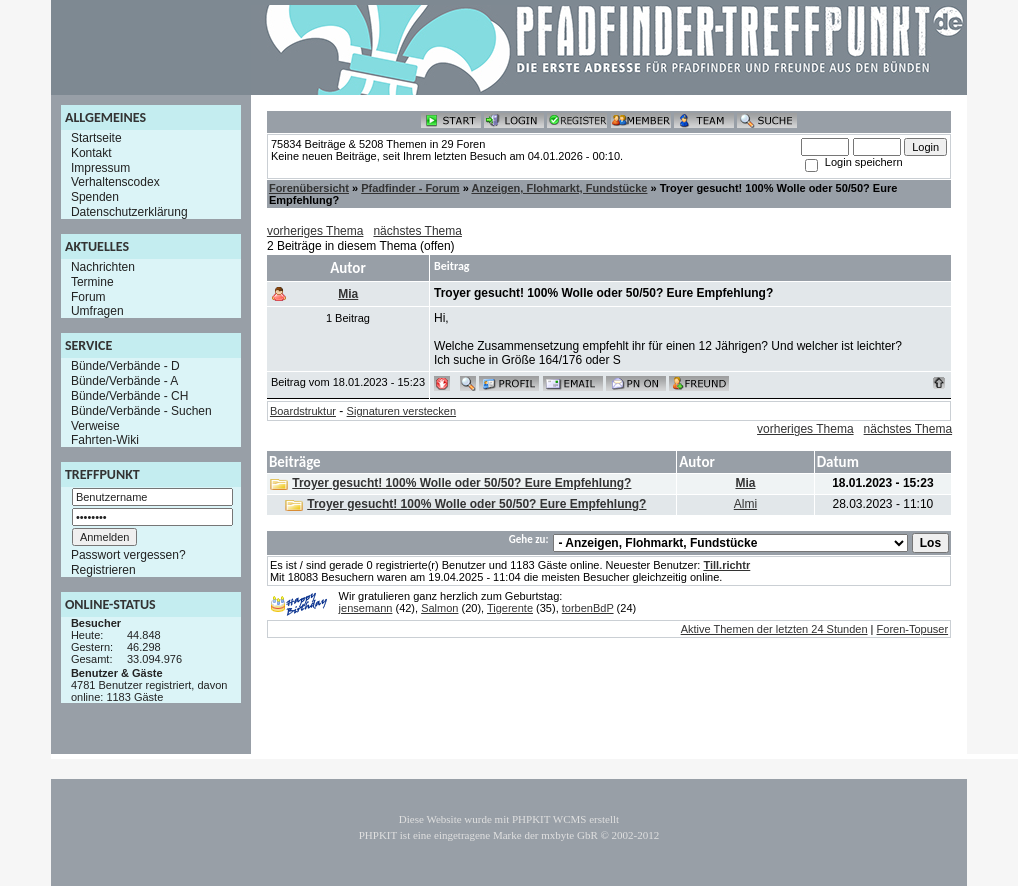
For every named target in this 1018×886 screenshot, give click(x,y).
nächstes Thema (417, 231)
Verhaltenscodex (115, 182)
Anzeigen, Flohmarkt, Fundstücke (559, 188)
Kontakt (91, 153)
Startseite (96, 138)
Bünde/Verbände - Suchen (141, 411)
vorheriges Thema (315, 231)
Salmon (439, 608)
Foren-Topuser (913, 629)
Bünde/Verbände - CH (129, 396)
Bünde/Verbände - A (124, 381)
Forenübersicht (309, 188)
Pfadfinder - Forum (410, 188)
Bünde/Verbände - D (125, 366)
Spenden (95, 197)
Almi (745, 504)
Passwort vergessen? (128, 555)
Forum (88, 296)
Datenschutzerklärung (129, 212)
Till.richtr (726, 565)
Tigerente (510, 608)
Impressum (100, 167)
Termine (92, 282)
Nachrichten (103, 267)
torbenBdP (588, 608)
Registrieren (103, 570)
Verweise (95, 425)
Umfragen (97, 311)
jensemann (366, 608)
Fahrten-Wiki (105, 440)
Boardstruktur (303, 411)
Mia (348, 294)
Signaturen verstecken (401, 411)
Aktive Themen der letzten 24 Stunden (774, 629)
